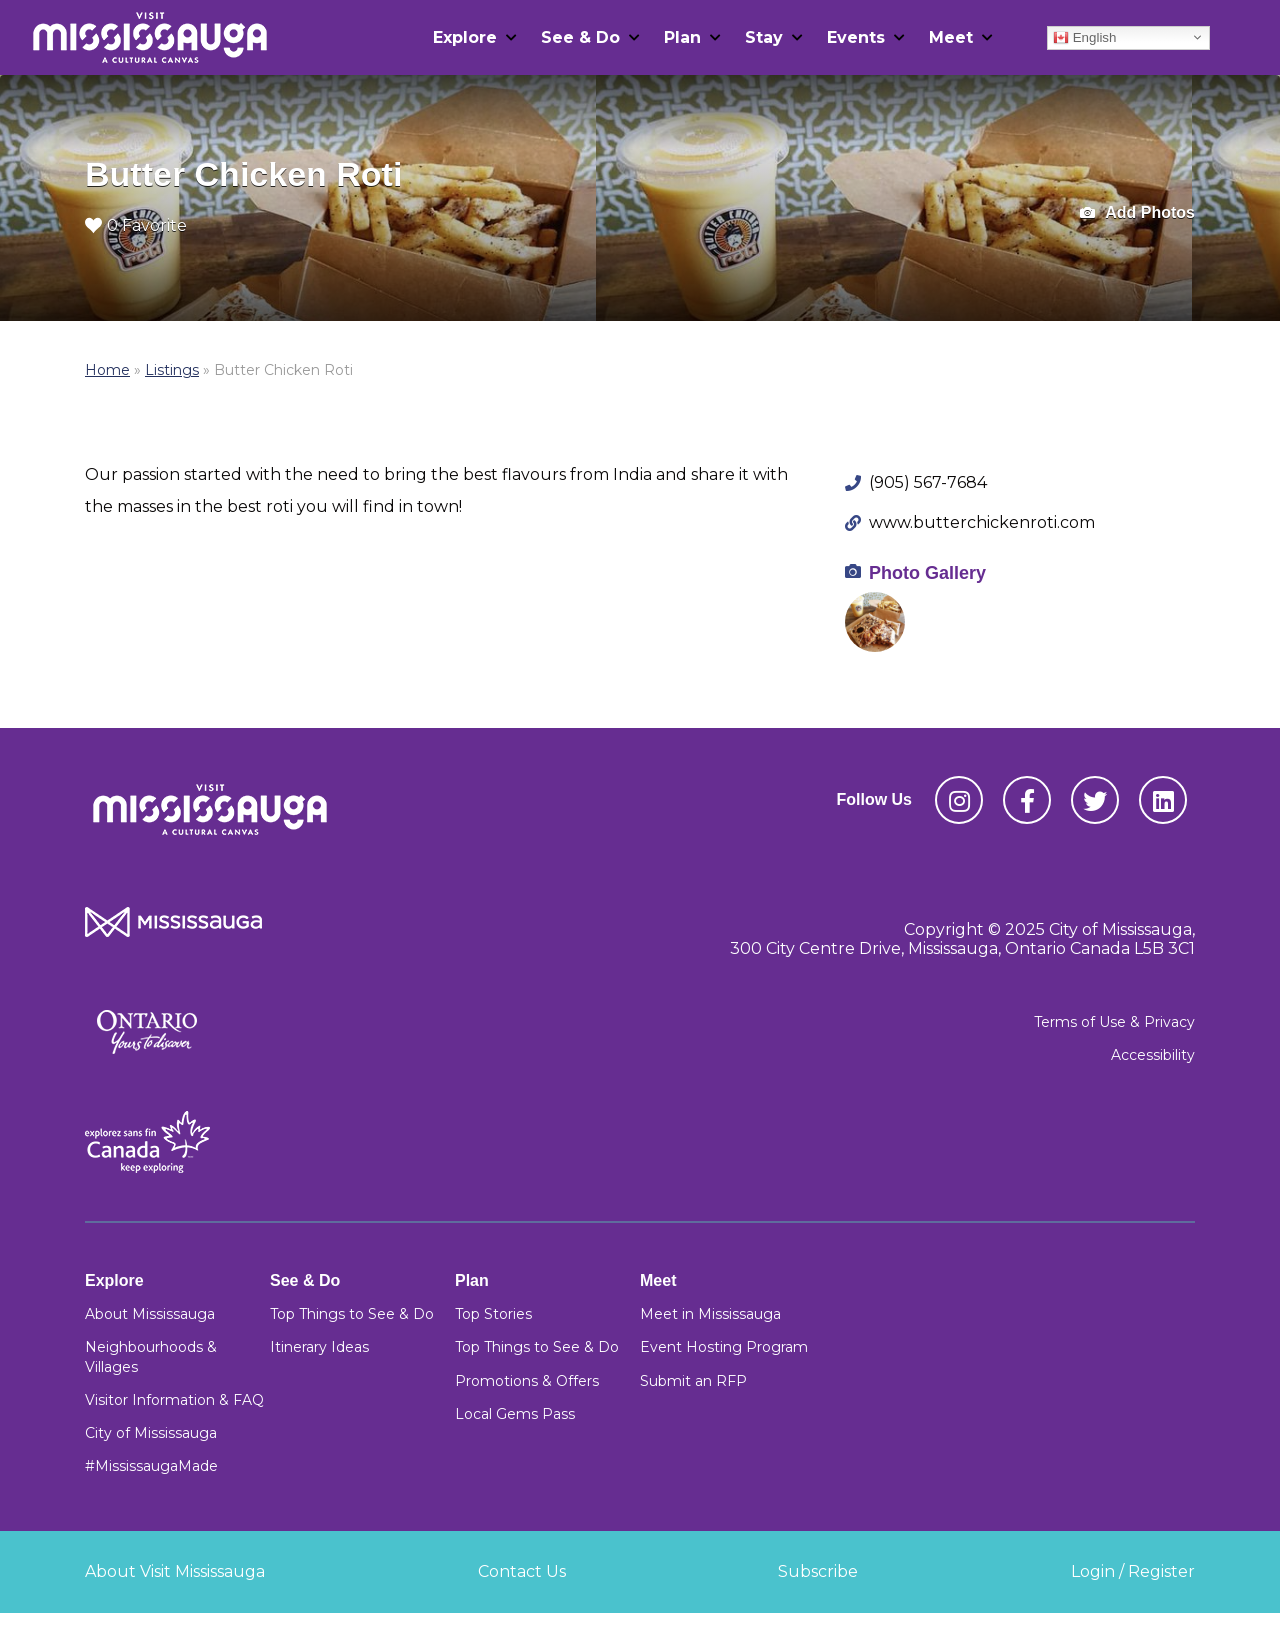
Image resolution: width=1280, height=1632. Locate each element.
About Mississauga (150, 1314)
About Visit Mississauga (175, 1571)
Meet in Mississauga (710, 1314)
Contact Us (522, 1571)
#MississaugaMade (151, 1466)
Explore (465, 37)
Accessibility (1153, 1055)
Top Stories (493, 1314)
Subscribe (818, 1571)
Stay (764, 37)
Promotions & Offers (527, 1381)
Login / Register (1133, 1571)
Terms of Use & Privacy (1114, 1022)
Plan (682, 37)
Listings (172, 370)
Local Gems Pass (515, 1414)
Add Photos (1137, 213)
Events (856, 37)
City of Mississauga (151, 1433)
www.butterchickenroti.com (982, 522)
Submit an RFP (693, 1381)
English (1084, 37)
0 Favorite (136, 225)
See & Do (580, 37)
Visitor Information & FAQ (174, 1400)
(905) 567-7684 (928, 482)
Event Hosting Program (724, 1347)
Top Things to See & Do (352, 1314)
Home (107, 370)
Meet (951, 37)
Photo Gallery (927, 573)
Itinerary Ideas (319, 1347)
